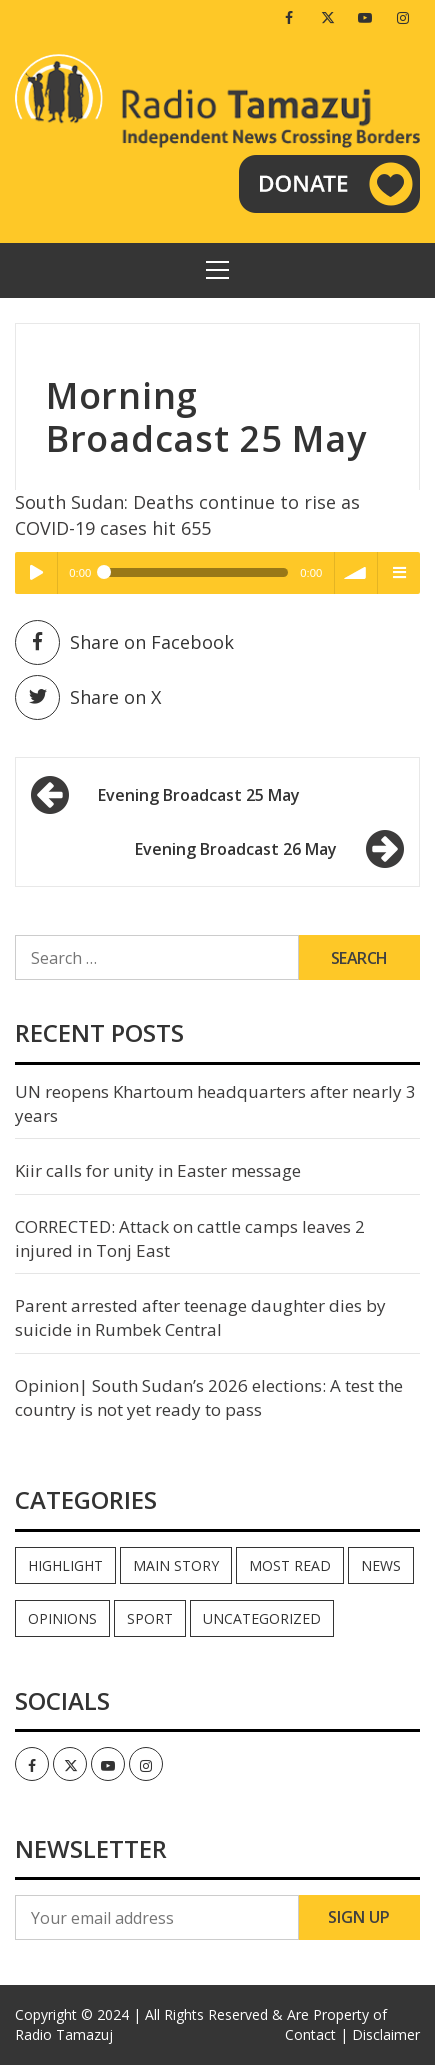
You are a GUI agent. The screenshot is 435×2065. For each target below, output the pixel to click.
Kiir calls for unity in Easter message (158, 1170)
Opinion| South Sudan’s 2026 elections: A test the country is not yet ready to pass (209, 1397)
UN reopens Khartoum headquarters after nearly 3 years (215, 1103)
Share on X (88, 697)
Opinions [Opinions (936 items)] (62, 1618)
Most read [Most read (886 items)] (290, 1565)
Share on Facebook (124, 642)
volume (356, 573)
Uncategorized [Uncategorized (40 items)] (262, 1618)
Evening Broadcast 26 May (236, 849)
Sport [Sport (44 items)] (150, 1618)
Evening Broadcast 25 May (199, 795)
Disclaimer (386, 2034)
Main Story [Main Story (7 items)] (176, 1565)
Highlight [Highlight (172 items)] (65, 1565)
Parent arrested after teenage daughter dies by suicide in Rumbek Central (200, 1317)
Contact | (316, 2034)
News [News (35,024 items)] (381, 1565)
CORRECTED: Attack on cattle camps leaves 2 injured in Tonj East (190, 1238)
